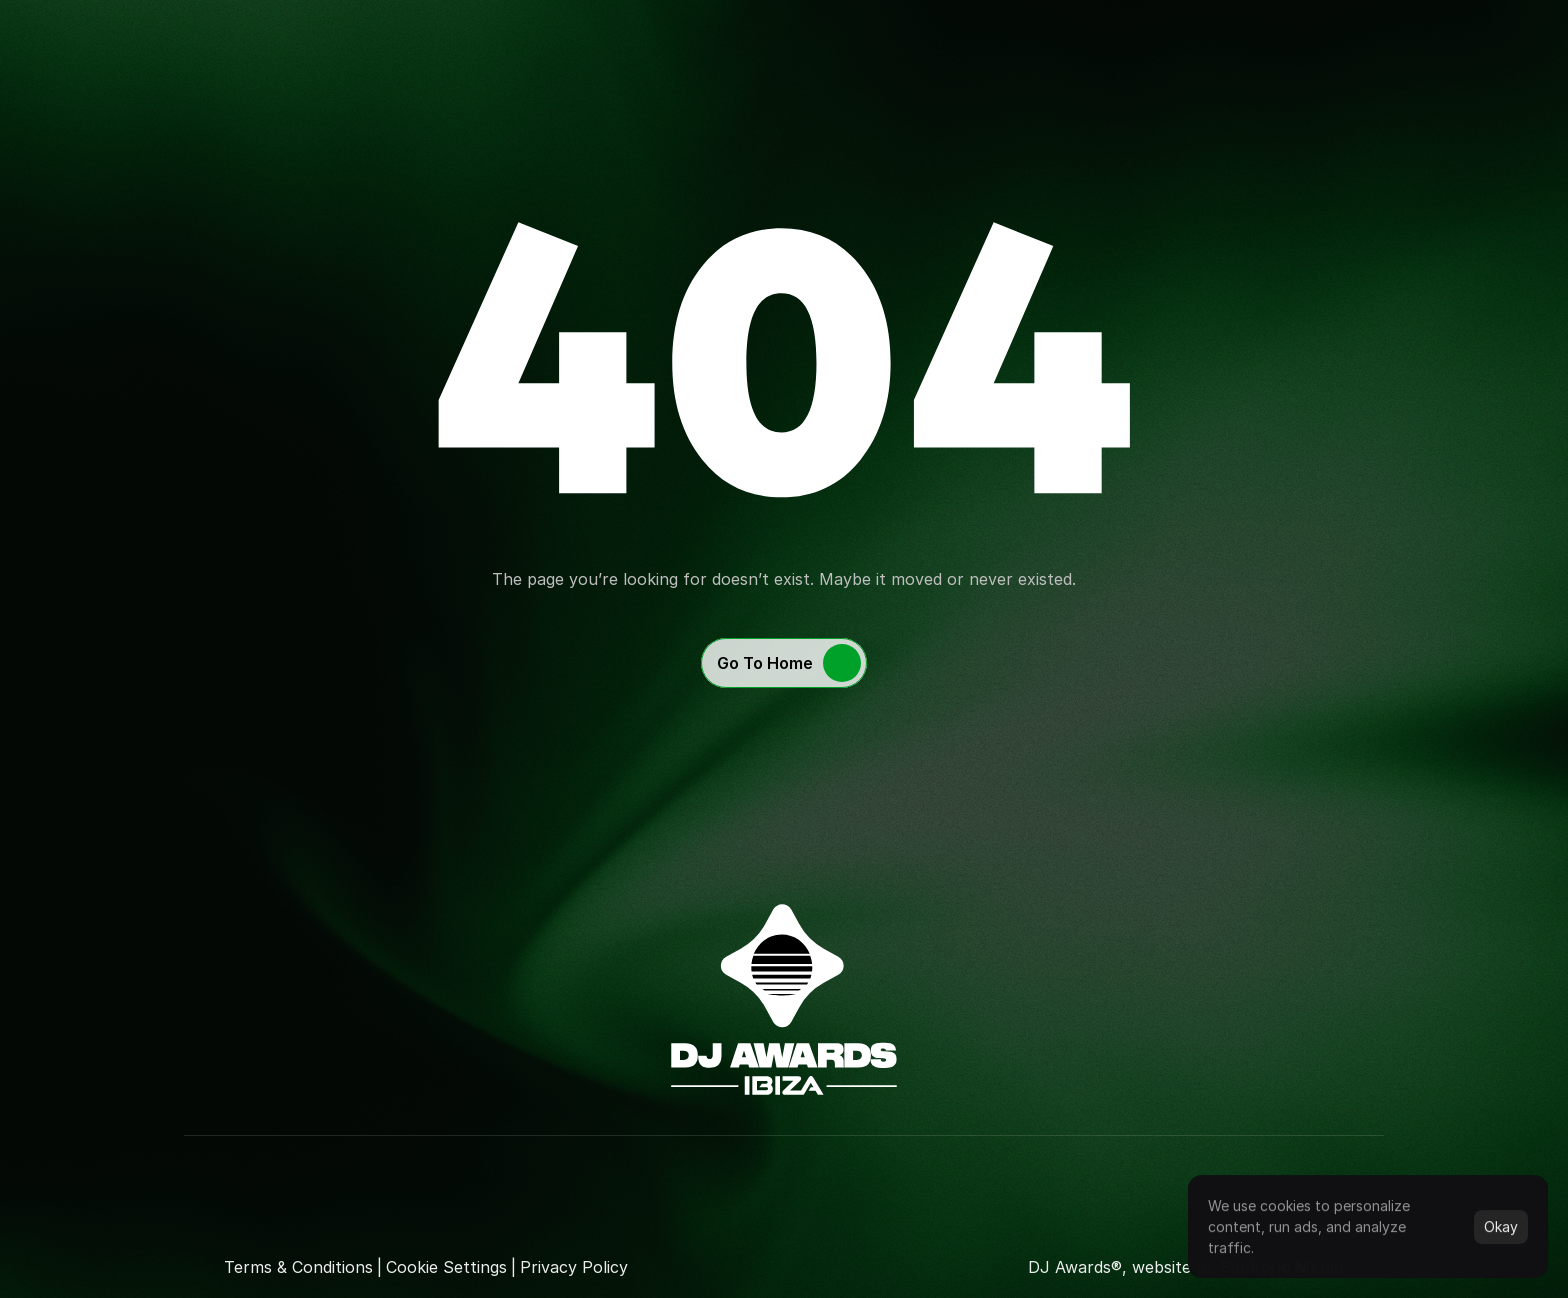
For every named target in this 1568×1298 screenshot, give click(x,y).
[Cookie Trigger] (446, 1267)
